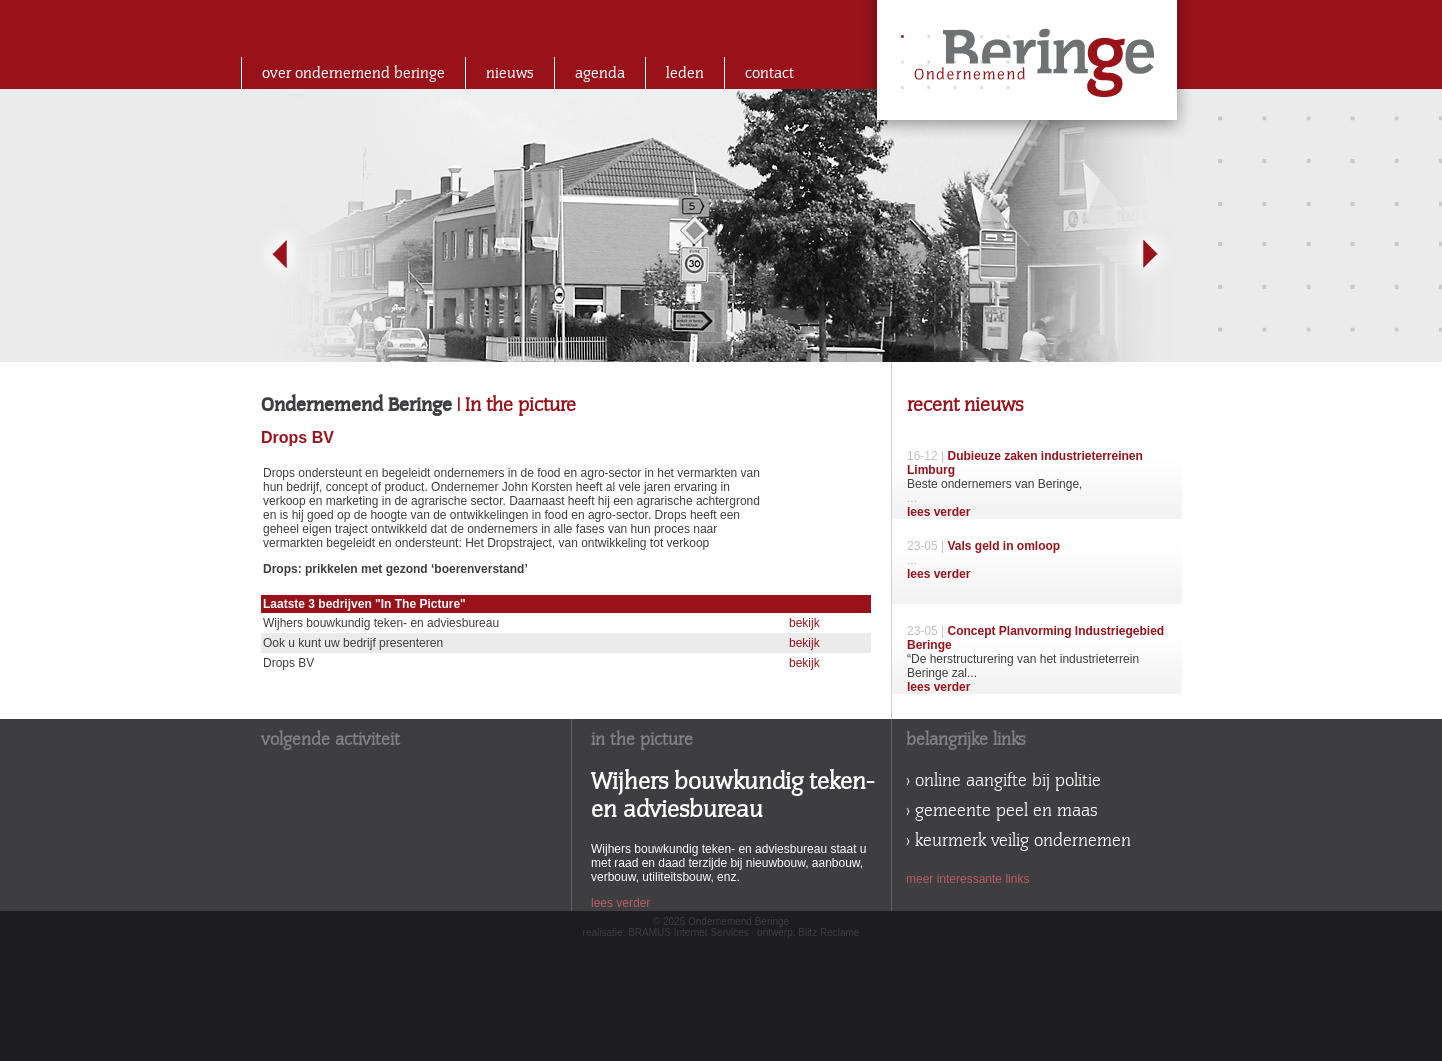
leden (685, 73)
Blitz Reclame (828, 932)
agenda (600, 73)
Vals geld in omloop (1003, 546)
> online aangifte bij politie (1003, 781)
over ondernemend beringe (353, 73)
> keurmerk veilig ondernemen (1018, 841)
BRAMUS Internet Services (688, 932)
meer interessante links (967, 879)
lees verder (938, 512)
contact (769, 73)
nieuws (510, 73)
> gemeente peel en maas (1002, 811)
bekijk (804, 623)
